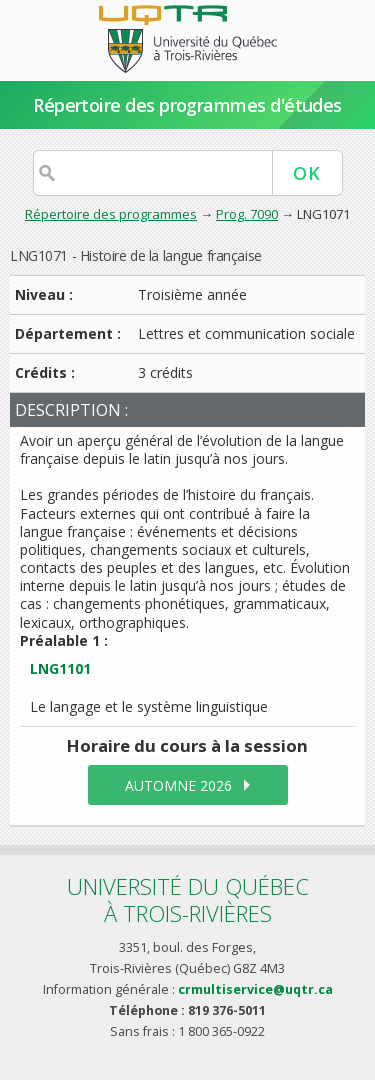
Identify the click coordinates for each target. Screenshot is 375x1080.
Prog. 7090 (247, 214)
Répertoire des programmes (111, 214)
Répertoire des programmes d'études (187, 105)
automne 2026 (178, 785)
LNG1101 (60, 668)
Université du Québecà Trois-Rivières (188, 899)
